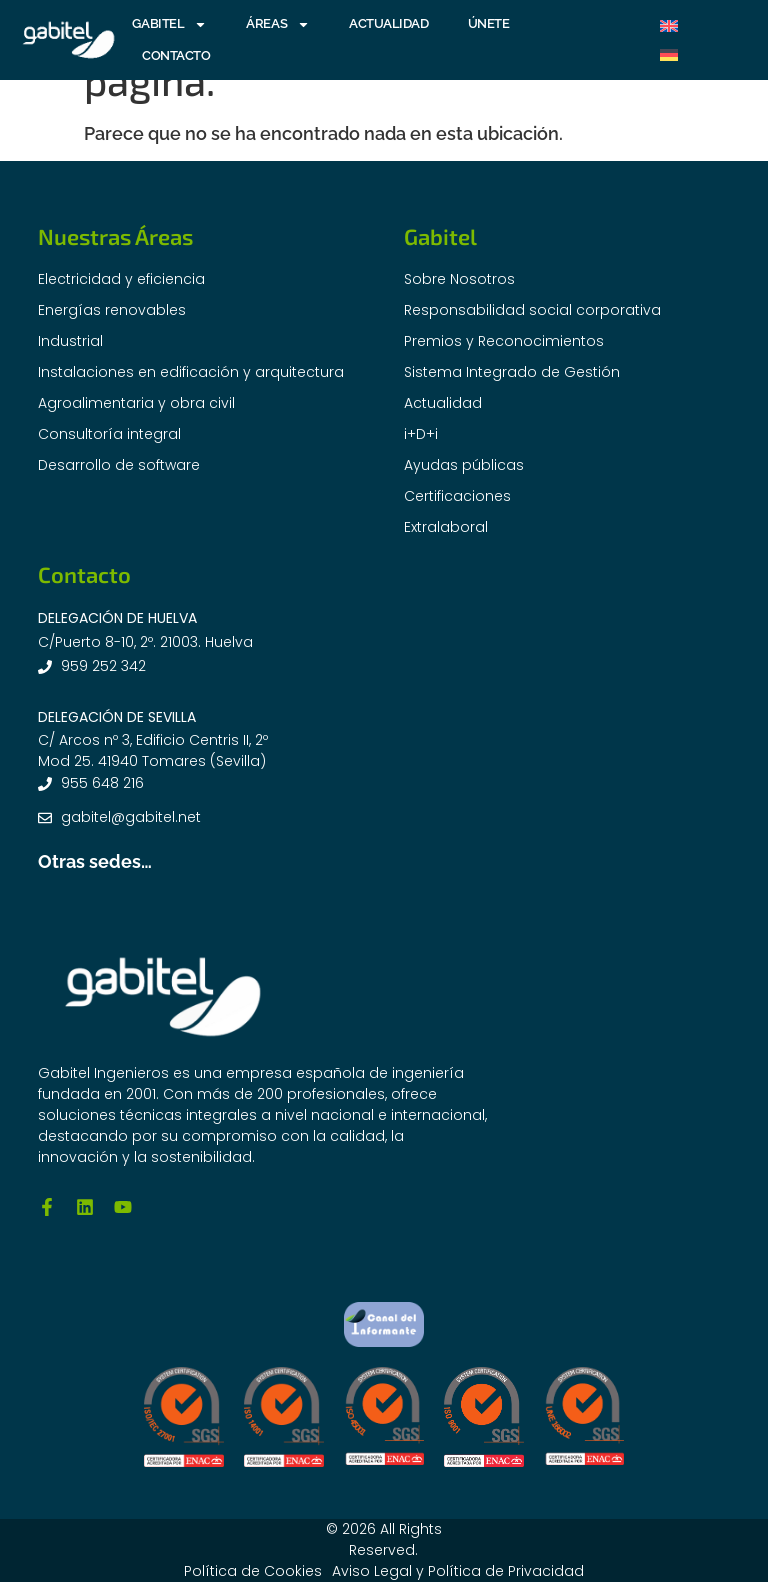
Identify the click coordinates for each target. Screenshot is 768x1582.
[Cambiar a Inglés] (669, 25)
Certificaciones (457, 496)
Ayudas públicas (464, 465)
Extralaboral (446, 527)
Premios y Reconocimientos (504, 341)
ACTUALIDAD (389, 23)
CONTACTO (176, 55)
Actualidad (443, 403)
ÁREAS (278, 24)
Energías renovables (112, 310)
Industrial (70, 341)
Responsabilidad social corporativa (532, 310)
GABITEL (169, 24)
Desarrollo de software (119, 465)
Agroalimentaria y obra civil (136, 403)
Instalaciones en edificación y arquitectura (191, 372)
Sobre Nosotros (459, 279)
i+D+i (421, 434)
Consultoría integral (109, 434)
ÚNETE (489, 23)
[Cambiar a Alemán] (669, 54)
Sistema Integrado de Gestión (512, 372)
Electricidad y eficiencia (121, 279)
